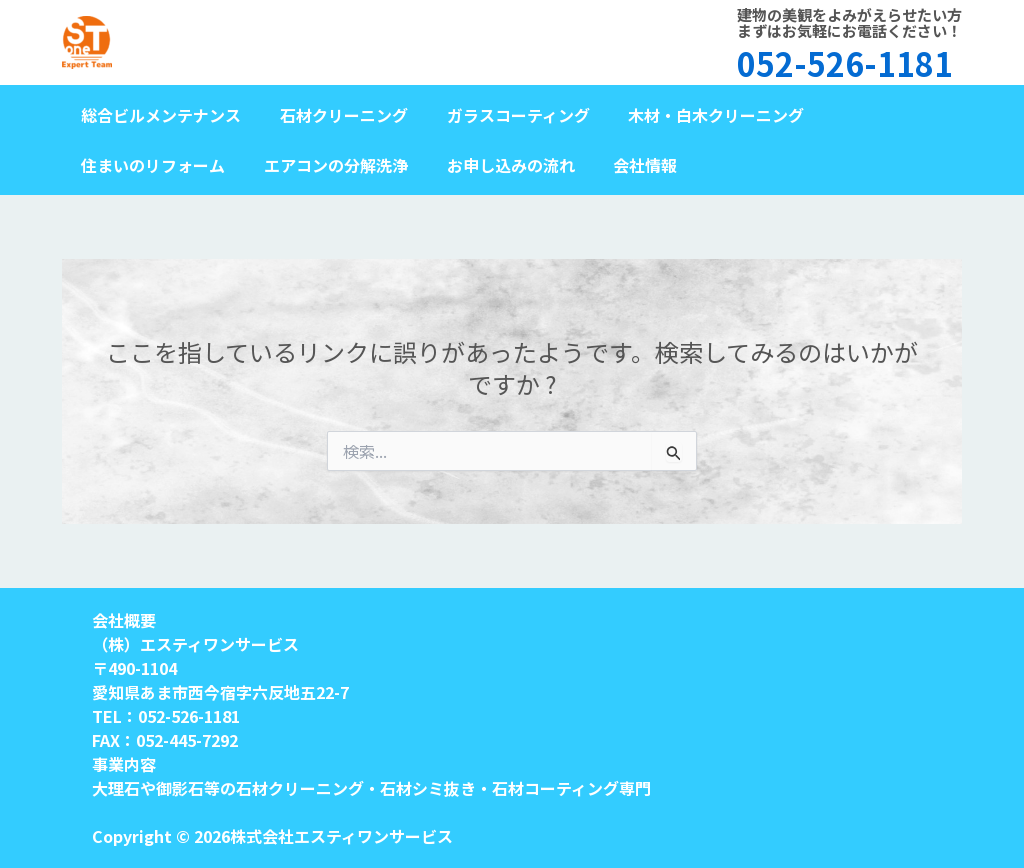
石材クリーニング (334, 115)
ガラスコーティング (501, 115)
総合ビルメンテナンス (158, 115)
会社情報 (622, 165)
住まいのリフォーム (150, 165)
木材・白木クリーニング (693, 115)
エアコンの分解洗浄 (326, 165)
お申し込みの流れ (494, 165)
